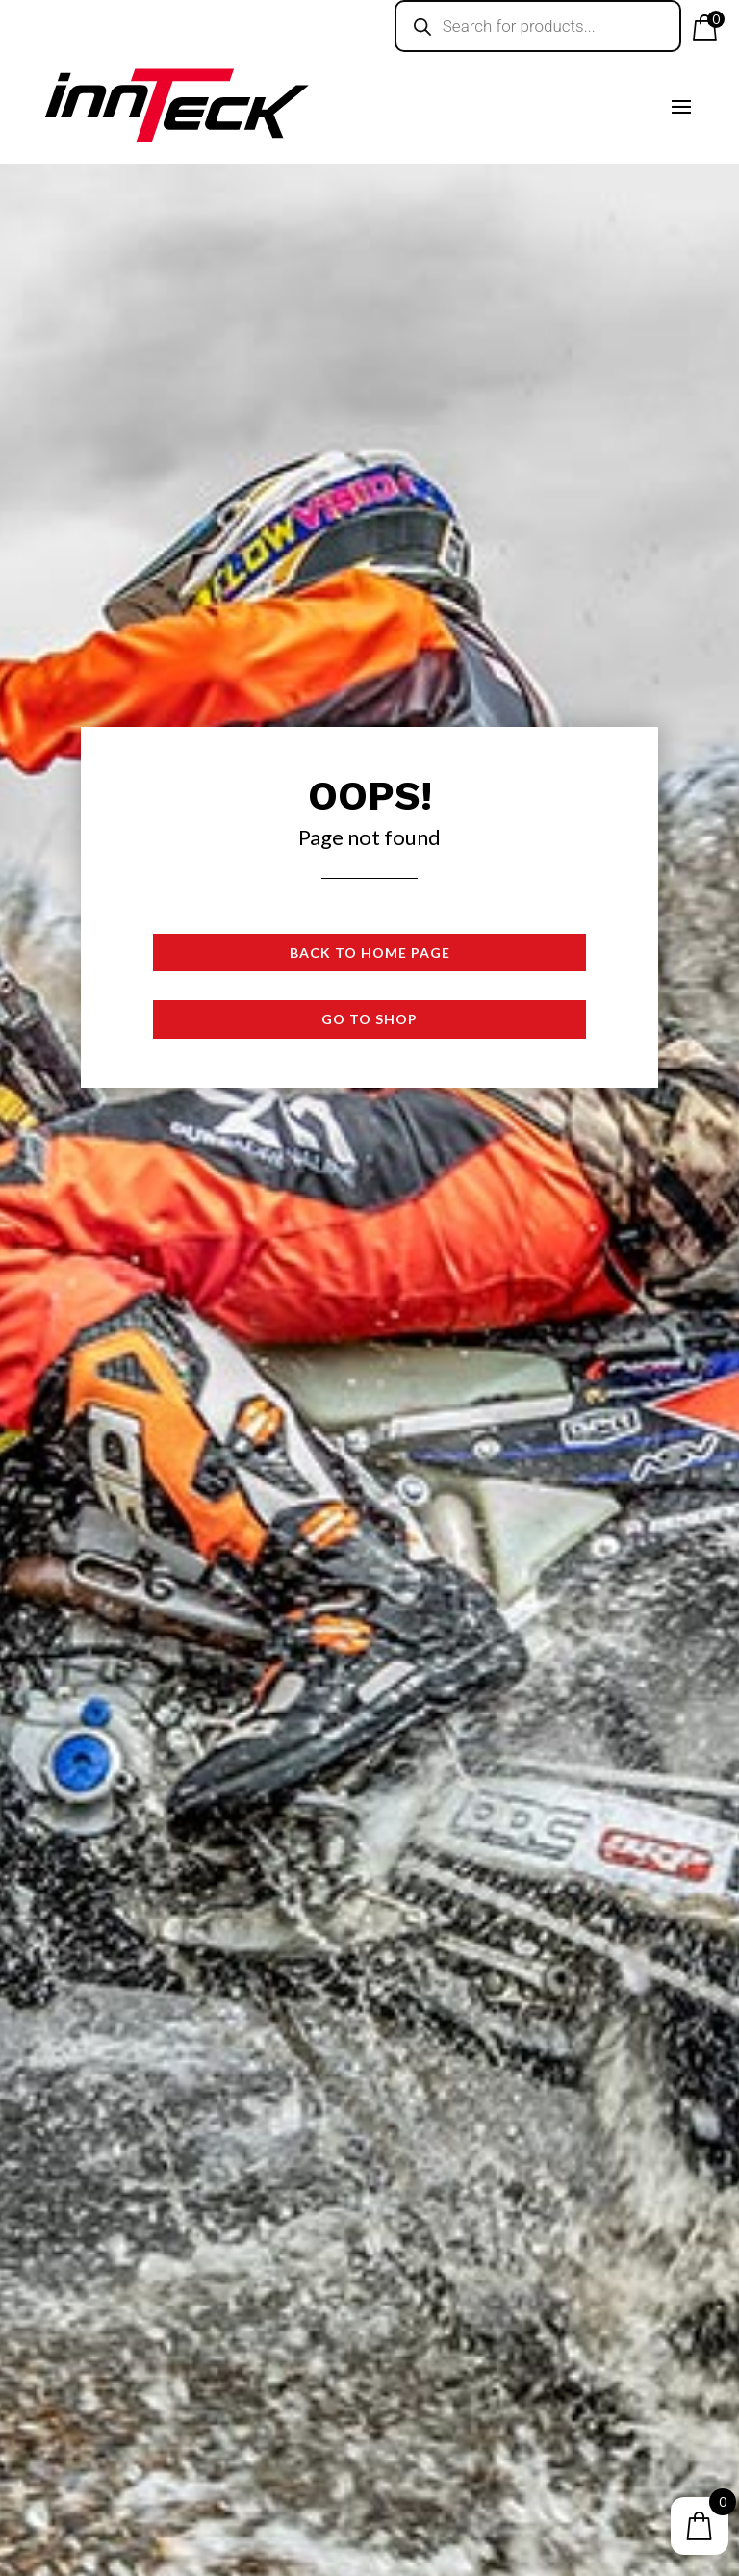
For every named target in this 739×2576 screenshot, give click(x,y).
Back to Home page (370, 952)
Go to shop (369, 1019)
